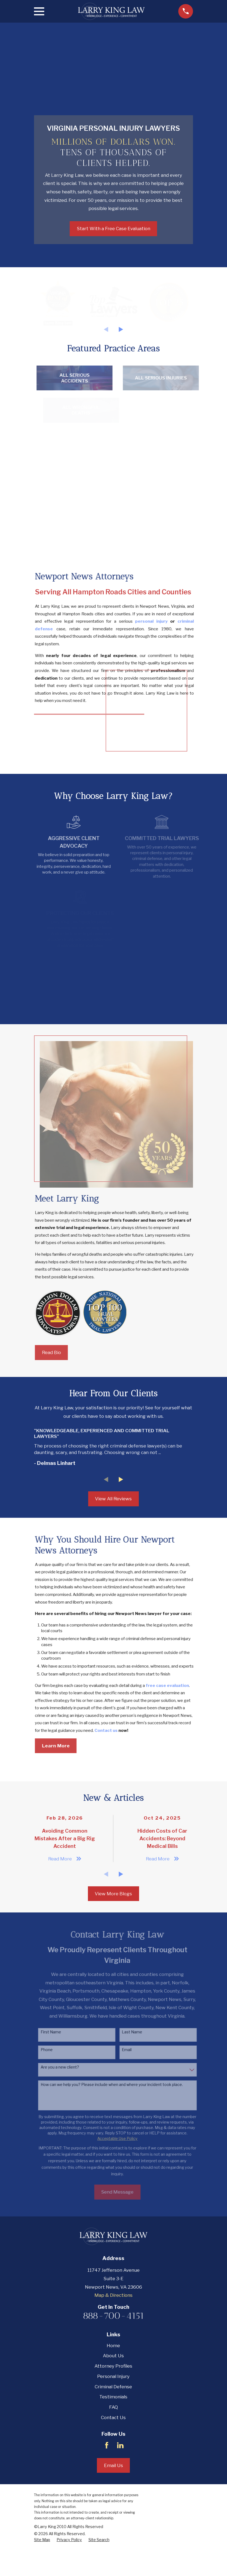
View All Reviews (113, 1534)
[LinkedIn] (120, 2480)
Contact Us (113, 2452)
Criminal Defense (113, 2421)
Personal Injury (113, 2411)
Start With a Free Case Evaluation (113, 229)
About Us (113, 2390)
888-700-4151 (113, 2350)
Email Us (113, 2500)
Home (113, 2380)
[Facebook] (106, 2480)
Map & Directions (113, 2330)
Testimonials (113, 2432)
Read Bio (57, 1387)
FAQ (113, 2442)
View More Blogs (113, 1928)
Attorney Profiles (113, 2401)
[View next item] (121, 329)
